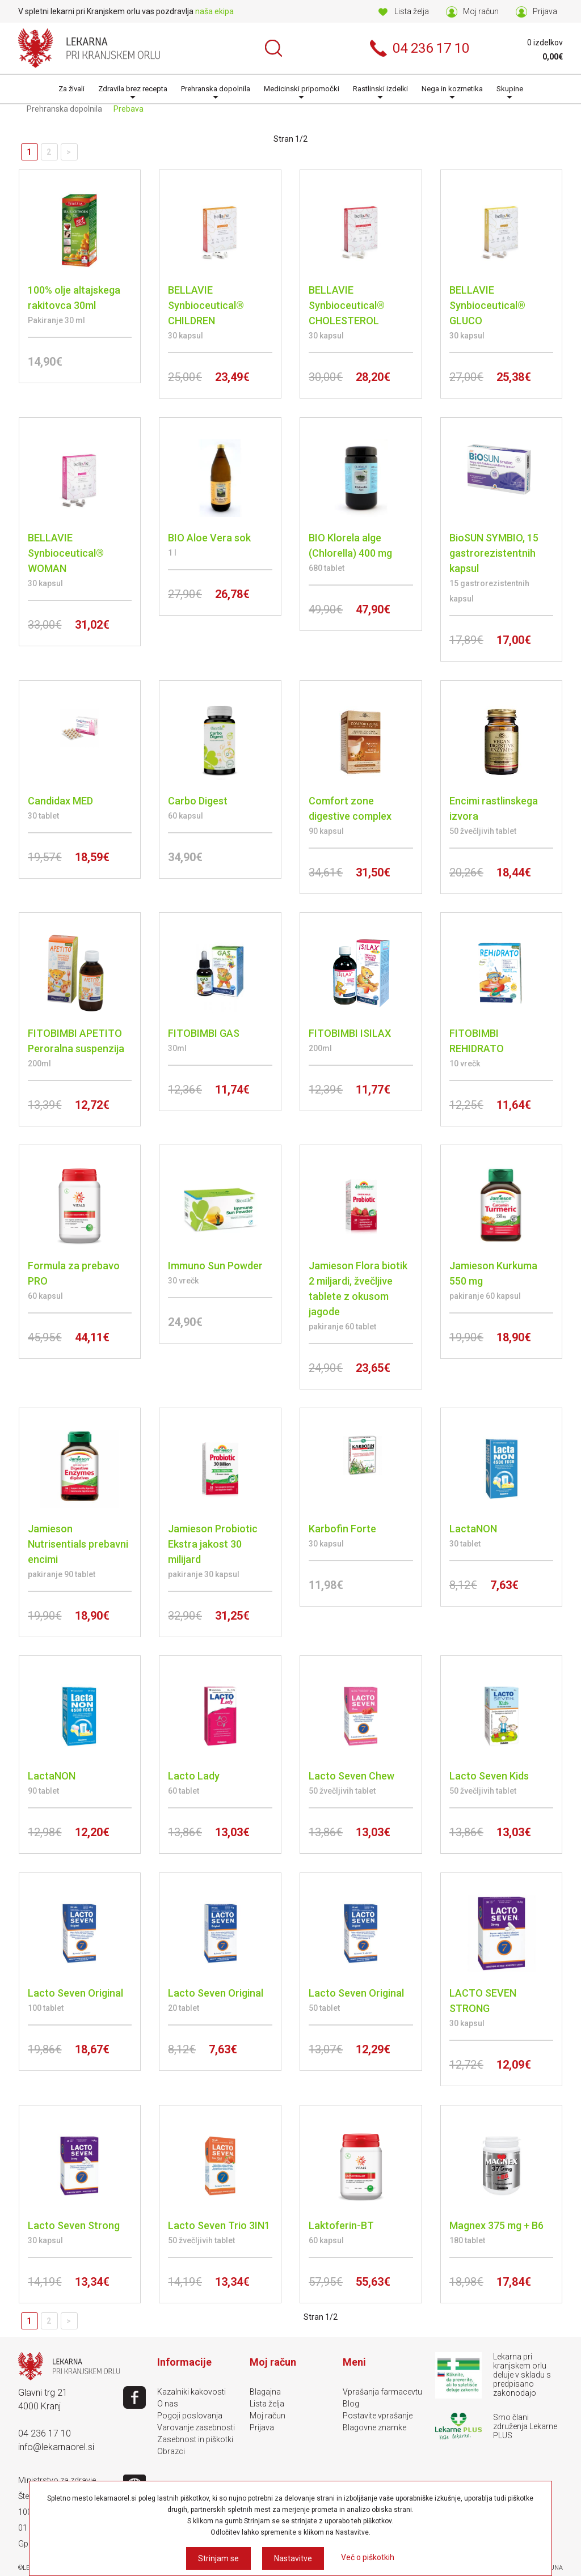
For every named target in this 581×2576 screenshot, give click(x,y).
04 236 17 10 (44, 2433)
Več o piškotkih (367, 2557)
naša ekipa (214, 11)
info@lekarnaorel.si (56, 2447)
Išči (273, 48)
